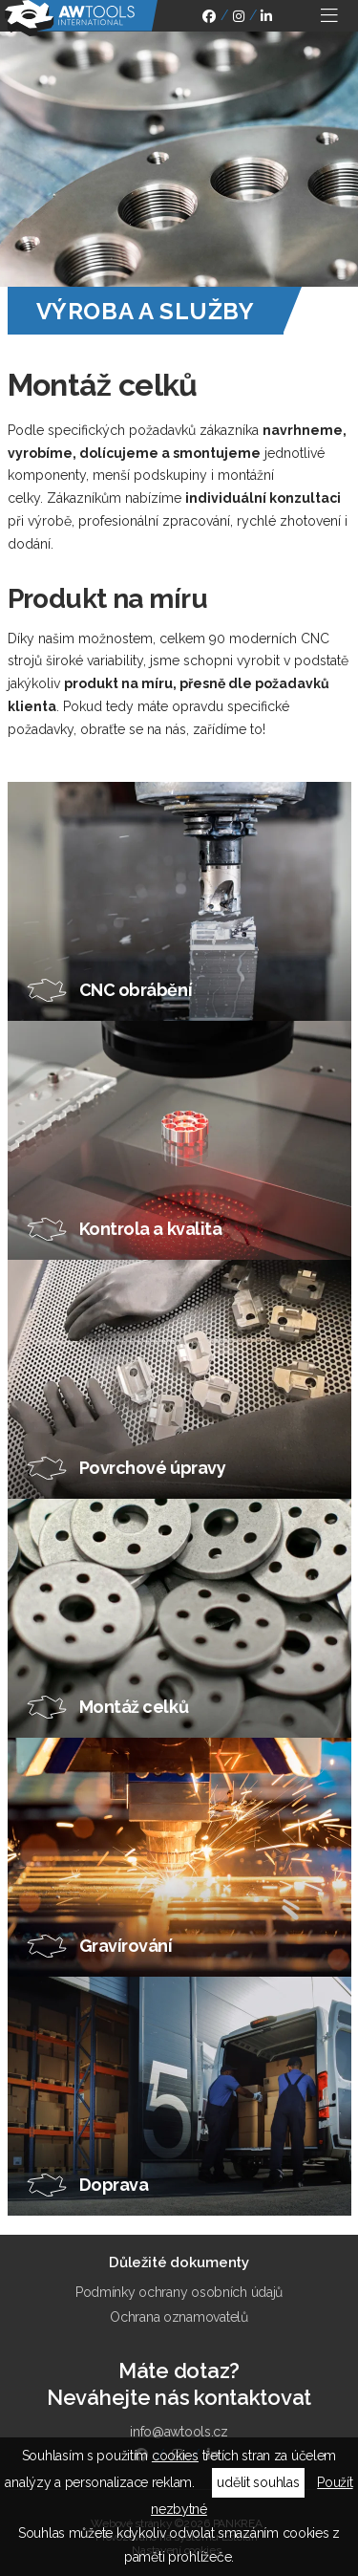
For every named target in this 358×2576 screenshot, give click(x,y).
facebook (209, 18)
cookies (175, 2455)
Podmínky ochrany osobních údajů (179, 2292)
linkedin (266, 18)
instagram (238, 18)
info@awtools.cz (179, 2431)
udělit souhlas (258, 2482)
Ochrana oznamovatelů (178, 2317)
